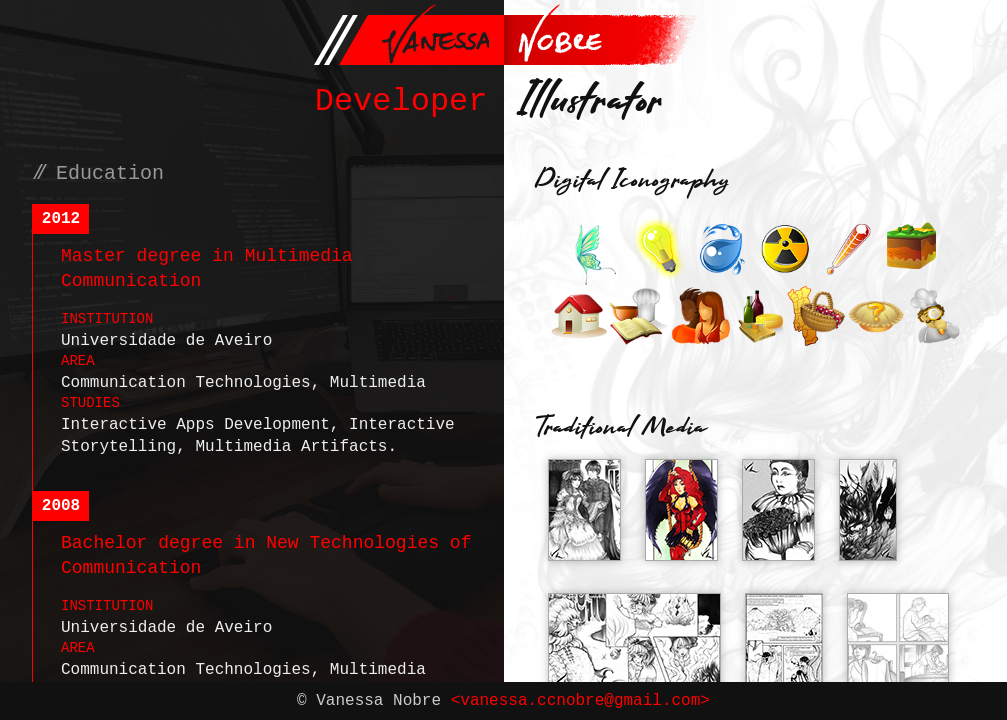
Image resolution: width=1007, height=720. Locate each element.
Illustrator (591, 104)
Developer (401, 101)
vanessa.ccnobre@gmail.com (580, 701)
